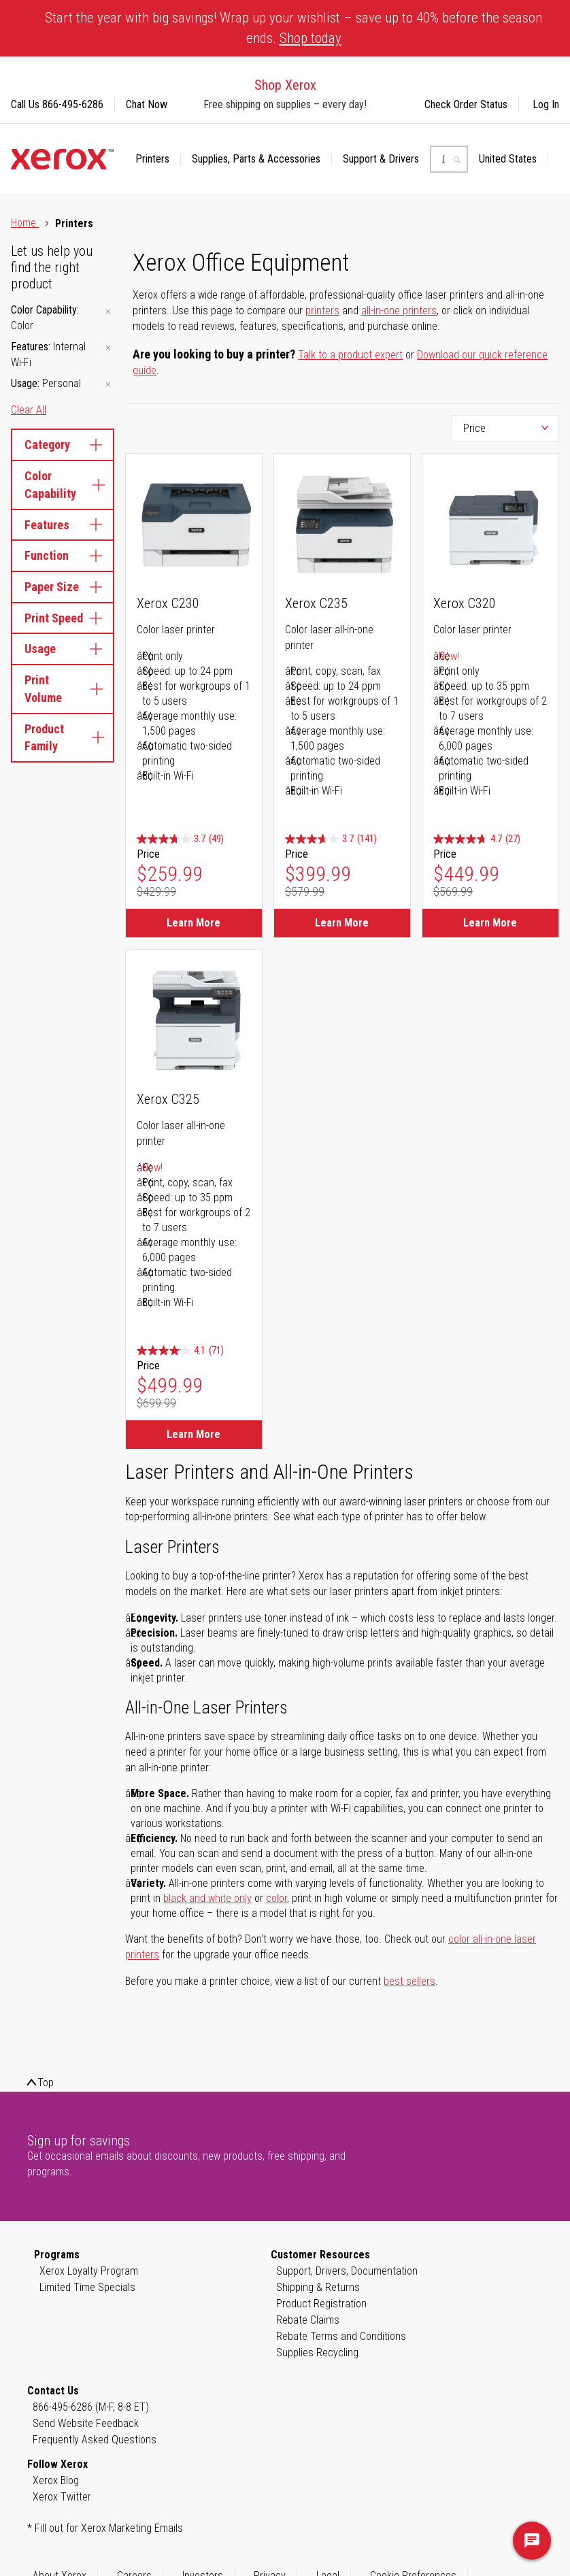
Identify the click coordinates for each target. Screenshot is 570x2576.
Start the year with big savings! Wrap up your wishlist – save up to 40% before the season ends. (293, 28)
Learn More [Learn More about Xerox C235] (342, 922)
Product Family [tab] (62, 738)
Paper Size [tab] (62, 587)
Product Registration (321, 2303)
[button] (513, 159)
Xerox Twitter (62, 2496)
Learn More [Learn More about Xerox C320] (490, 922)
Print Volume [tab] (62, 689)
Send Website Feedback (86, 2423)
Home (25, 222)
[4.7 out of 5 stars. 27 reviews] (476, 839)
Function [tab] (62, 555)
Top (45, 2082)
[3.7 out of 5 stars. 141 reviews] (331, 839)
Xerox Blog (56, 2480)
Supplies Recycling (317, 2352)
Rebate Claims (307, 2319)
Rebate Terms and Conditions (341, 2336)
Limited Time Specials (87, 2287)
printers (322, 310)
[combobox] (449, 159)
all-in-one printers (399, 310)
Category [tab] (62, 444)
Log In (546, 104)
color (276, 1898)
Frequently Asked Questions (94, 2439)
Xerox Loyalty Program (88, 2270)
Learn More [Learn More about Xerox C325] (193, 1434)
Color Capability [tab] (62, 485)
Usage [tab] (62, 648)
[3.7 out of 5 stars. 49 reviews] (180, 839)
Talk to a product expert (350, 354)
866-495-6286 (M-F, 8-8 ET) (91, 2407)
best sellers (409, 1981)
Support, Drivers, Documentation (347, 2270)
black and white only (207, 1898)
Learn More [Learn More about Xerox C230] (193, 922)
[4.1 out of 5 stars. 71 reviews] (180, 1350)
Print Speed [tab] (62, 618)
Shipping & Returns (318, 2287)
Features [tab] (62, 525)
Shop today (310, 38)
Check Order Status (465, 104)
